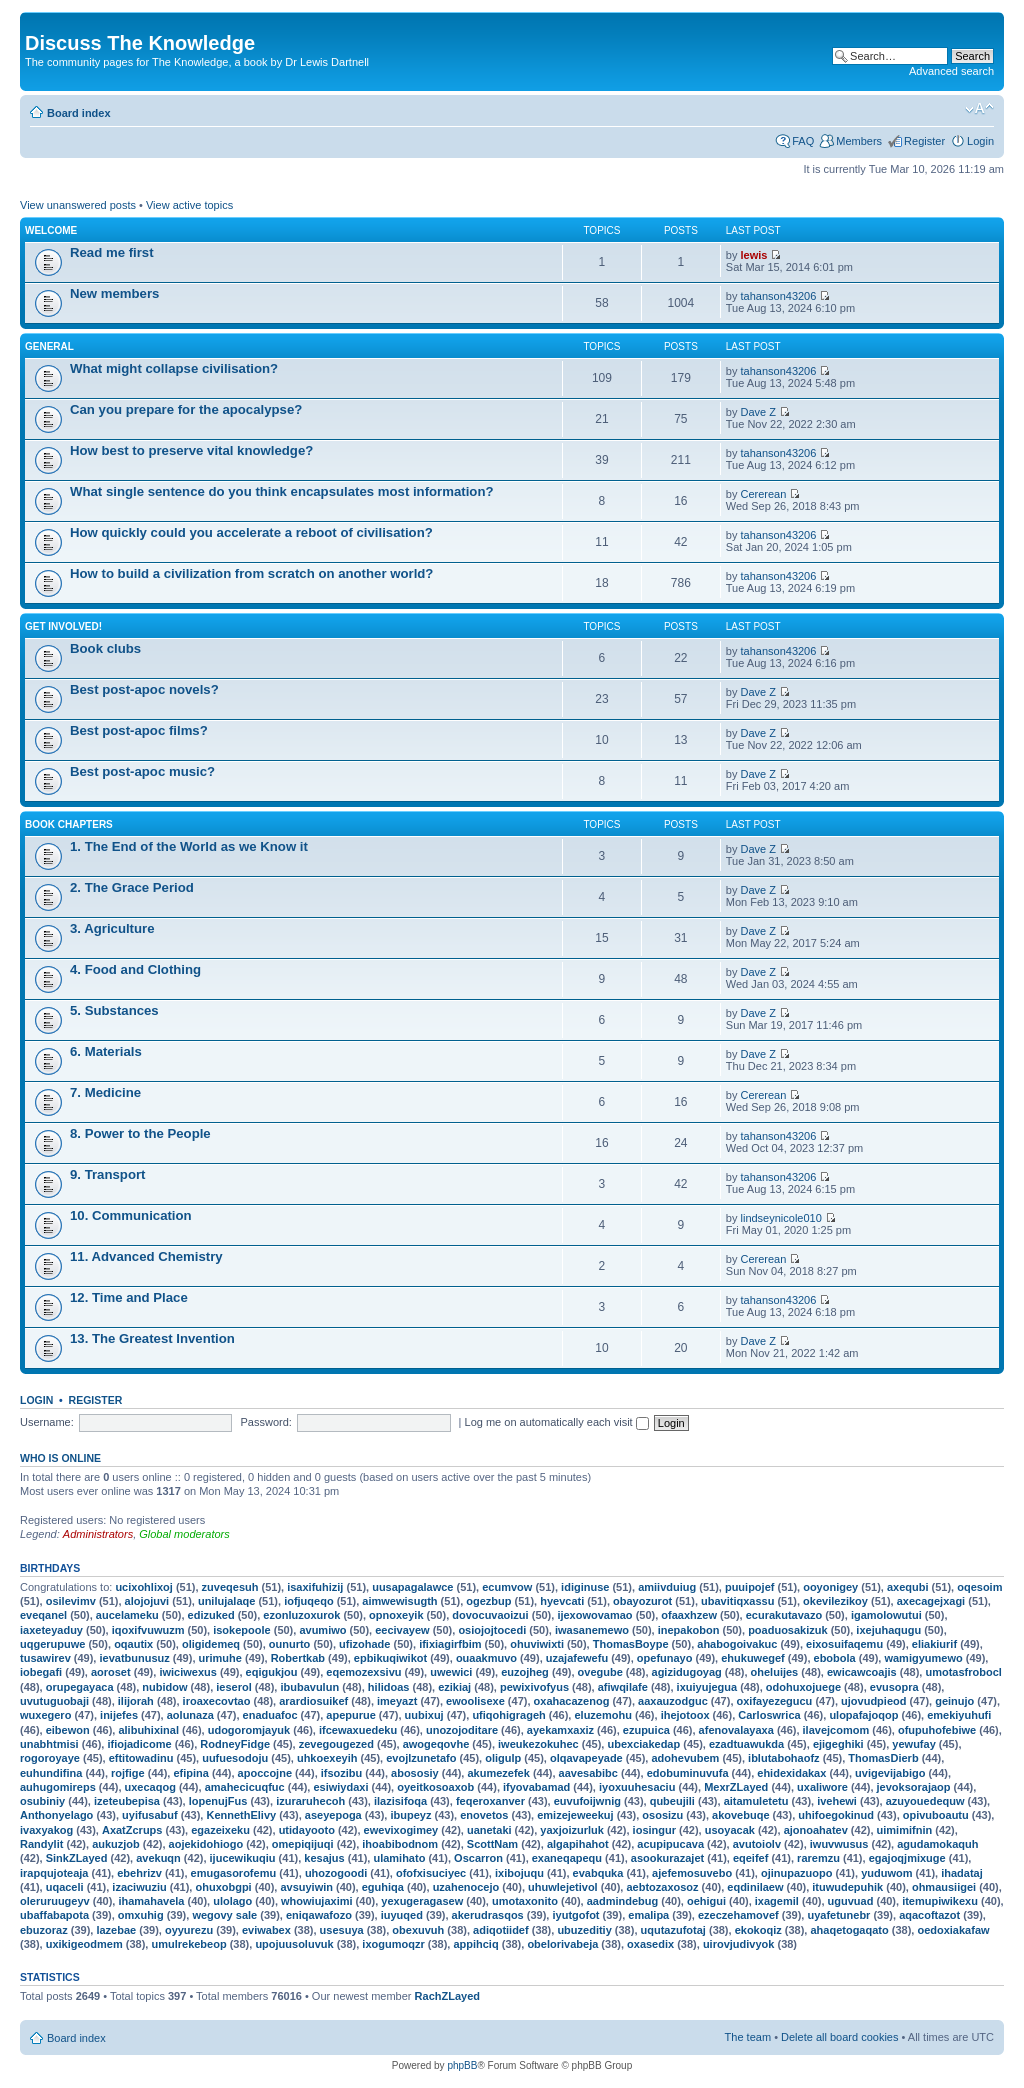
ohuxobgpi (223, 1887)
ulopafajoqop (863, 1715)
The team (748, 2037)
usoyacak (730, 1830)
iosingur (654, 1830)
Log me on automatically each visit (557, 1422)
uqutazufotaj (673, 1930)
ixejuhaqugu (888, 1630)
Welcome (51, 230)
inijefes (119, 1715)
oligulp (503, 1758)
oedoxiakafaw (953, 1930)
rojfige (128, 1773)
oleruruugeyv (55, 1901)
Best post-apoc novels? (144, 689)
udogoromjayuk (249, 1730)
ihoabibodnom (400, 1844)
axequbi (908, 1587)
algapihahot (578, 1844)
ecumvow (507, 1587)
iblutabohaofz (784, 1758)
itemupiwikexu (940, 1901)
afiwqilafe (623, 1687)
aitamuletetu (756, 1801)
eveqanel (43, 1615)
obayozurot (642, 1601)
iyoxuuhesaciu (637, 1787)
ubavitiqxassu (737, 1601)
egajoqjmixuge (907, 1858)
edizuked (211, 1615)
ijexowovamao (594, 1615)
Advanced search (951, 71)
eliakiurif (934, 1644)
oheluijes (775, 1672)
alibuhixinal (148, 1730)
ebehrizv (139, 1873)
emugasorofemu (234, 1873)
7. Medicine (105, 1092)
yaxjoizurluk (572, 1830)
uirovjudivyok (739, 1944)
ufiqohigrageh (508, 1715)
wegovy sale (224, 1915)
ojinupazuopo (796, 1873)
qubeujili (672, 1801)
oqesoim (979, 1587)
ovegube (600, 1672)
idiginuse (585, 1587)
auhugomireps (58, 1787)
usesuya (342, 1930)
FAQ (803, 141)
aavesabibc (588, 1773)
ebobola (835, 1658)
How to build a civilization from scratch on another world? (251, 573)
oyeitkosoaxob (435, 1787)
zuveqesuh (230, 1587)
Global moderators (184, 1534)
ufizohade (364, 1644)
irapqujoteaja (54, 1873)
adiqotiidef (501, 1930)
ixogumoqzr (393, 1944)
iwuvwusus (839, 1844)
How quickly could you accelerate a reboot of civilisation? (251, 532)
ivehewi (837, 1801)
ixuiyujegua (707, 1687)
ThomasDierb (883, 1758)
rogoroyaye (50, 1758)
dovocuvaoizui (490, 1615)
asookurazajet (667, 1858)
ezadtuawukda (746, 1744)
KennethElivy (241, 1815)
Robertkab (298, 1658)
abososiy (415, 1773)
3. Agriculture (112, 928)
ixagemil (777, 1901)
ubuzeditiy (584, 1930)
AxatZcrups (132, 1830)
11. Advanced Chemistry (146, 1256)
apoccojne (265, 1773)
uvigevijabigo (890, 1773)
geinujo (954, 1701)
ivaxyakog (46, 1830)
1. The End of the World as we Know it (189, 846)
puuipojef (750, 1587)
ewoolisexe (475, 1701)
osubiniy (42, 1801)
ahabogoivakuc (737, 1644)
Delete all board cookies (839, 2037)
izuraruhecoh (310, 1801)
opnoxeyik (396, 1615)
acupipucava (670, 1844)
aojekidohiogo (206, 1844)
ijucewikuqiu (243, 1858)
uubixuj (424, 1715)
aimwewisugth (399, 1601)
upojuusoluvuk (294, 1944)
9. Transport (107, 1174)
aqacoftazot (929, 1915)
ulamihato (399, 1858)
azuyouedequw (925, 1801)
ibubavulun (309, 1687)
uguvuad (851, 1901)
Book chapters (69, 824)
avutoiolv (757, 1844)
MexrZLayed (736, 1787)
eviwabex (266, 1930)
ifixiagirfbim (450, 1644)
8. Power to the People (140, 1133)
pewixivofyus (534, 1687)
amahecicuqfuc (245, 1787)
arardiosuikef (313, 1701)
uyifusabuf (150, 1815)
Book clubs (105, 648)
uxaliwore (822, 1787)
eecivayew (402, 1630)
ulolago (232, 1901)
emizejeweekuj (575, 1815)
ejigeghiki (838, 1744)
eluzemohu (602, 1715)
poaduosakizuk (787, 1630)
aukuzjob (116, 1844)
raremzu (818, 1858)
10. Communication (131, 1215)
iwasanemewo (592, 1630)
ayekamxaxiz (560, 1730)
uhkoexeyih (327, 1758)
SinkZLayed (77, 1858)
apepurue (351, 1715)
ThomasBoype (631, 1644)
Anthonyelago (56, 1815)
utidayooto (307, 1830)
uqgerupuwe (52, 1644)
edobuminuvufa (688, 1773)
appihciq (475, 1944)
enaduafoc (270, 1715)
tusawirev (45, 1658)
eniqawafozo (319, 1915)
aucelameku (127, 1615)
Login (980, 141)
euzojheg (525, 1672)
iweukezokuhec (538, 1744)
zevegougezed (336, 1744)
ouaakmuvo (486, 1658)
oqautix (133, 1644)
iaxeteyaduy (51, 1630)
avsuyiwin (306, 1887)
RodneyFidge (235, 1744)
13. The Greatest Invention (152, 1338)
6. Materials (106, 1051)
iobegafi (41, 1672)
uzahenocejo (466, 1887)
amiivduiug (667, 1587)
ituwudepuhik (847, 1887)
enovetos (484, 1815)
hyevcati (562, 1601)
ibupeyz (410, 1815)
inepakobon (689, 1630)
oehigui (706, 1901)
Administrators (98, 1534)
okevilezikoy (835, 1601)
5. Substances (114, 1010)
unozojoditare (462, 1730)
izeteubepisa (127, 1801)
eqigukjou (272, 1672)
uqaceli (65, 1887)
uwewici (451, 1672)
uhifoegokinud (836, 1815)
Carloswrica (769, 1715)
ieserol (233, 1687)
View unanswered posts (78, 205)
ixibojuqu (519, 1873)
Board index (79, 113)
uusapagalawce (412, 1587)
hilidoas (389, 1687)
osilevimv (71, 1601)
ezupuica (646, 1730)
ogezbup (488, 1601)
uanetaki (489, 1830)
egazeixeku (220, 1830)
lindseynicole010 (781, 1218)
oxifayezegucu (775, 1701)
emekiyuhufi (959, 1715)
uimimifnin (905, 1830)
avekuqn (158, 1858)
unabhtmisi (49, 1744)
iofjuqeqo (309, 1601)
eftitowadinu (141, 1758)
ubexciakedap (643, 1744)
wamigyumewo (923, 1658)
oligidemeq (211, 1644)
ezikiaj (454, 1687)
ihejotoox (685, 1715)
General (49, 346)
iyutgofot (575, 1915)
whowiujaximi (317, 1901)
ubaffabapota (54, 1915)
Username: (47, 1422)
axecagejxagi (931, 1601)
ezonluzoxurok (301, 1615)
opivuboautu (936, 1815)
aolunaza (190, 1715)
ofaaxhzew (689, 1615)
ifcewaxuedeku (358, 1730)
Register (924, 141)
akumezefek (498, 1773)
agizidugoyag (687, 1672)
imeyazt (397, 1701)
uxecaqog (150, 1787)
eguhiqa (383, 1887)
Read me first (112, 252)
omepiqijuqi (303, 1844)
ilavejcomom (836, 1730)
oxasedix (650, 1944)
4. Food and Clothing (135, 969)
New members (114, 293)
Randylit (41, 1844)
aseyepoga (333, 1815)
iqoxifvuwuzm (148, 1630)
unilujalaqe (226, 1601)
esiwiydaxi (340, 1787)
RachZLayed (447, 1996)
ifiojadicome (139, 1744)
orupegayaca (80, 1687)
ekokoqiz (758, 1930)
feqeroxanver (490, 1801)
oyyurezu (189, 1930)
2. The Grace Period (132, 887)
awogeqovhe (436, 1744)
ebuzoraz (44, 1930)
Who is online (60, 1458)
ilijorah (136, 1701)
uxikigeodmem (84, 1944)
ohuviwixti (537, 1644)
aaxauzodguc (673, 1701)
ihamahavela (151, 1901)
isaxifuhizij (315, 1587)
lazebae (116, 1930)
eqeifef (750, 1858)
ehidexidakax (791, 1773)
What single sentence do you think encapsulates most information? (282, 491)
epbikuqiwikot (390, 1658)
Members (859, 141)
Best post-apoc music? (142, 771)
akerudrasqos (488, 1915)
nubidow (164, 1687)
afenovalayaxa (736, 1730)
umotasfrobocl (963, 1672)
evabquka (598, 1873)
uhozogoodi (336, 1873)
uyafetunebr (838, 1915)
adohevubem (685, 1758)
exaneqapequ (567, 1858)
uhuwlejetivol (563, 1887)
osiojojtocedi (492, 1630)
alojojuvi (147, 1601)
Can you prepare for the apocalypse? (186, 409)
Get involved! (63, 626)
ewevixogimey (401, 1830)
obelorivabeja (562, 1944)
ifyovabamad (536, 1787)
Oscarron (478, 1858)
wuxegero (45, 1715)
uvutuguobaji (54, 1701)
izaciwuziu (139, 1887)
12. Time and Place (129, 1297)
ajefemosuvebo (692, 1873)
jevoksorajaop (914, 1787)
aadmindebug (623, 1901)
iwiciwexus (187, 1672)
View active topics (189, 205)
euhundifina (51, 1773)
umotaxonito (525, 1901)
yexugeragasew (422, 1901)
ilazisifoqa (400, 1801)
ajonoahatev (816, 1830)
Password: (266, 1422)
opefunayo (665, 1658)
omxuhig (141, 1915)
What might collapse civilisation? (174, 368)
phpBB (462, 2065)
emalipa (648, 1915)
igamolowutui (886, 1615)
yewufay (913, 1744)
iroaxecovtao (217, 1701)
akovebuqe (740, 1815)
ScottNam (492, 1844)
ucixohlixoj (143, 1587)
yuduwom (886, 1873)
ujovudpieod (873, 1701)
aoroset (111, 1672)
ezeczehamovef (738, 1915)
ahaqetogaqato (849, 1930)
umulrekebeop (188, 1944)
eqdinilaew (755, 1887)
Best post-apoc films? (139, 730)
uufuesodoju (235, 1758)
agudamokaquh (937, 1844)
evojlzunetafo (421, 1758)
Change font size (979, 109)
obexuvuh (418, 1930)
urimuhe (220, 1658)
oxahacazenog (572, 1701)
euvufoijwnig (587, 1801)
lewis (754, 255)
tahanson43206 (779, 296)
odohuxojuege (803, 1687)
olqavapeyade (586, 1758)
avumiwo (322, 1630)
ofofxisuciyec (431, 1873)
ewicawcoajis (862, 1672)
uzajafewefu (577, 1658)
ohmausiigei (944, 1887)
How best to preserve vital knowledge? (191, 450)
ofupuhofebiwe (937, 1730)
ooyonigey (830, 1587)
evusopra (894, 1687)
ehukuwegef (753, 1658)
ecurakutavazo (784, 1615)
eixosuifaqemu (844, 1644)
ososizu (662, 1815)
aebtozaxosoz (662, 1887)
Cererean (764, 494)
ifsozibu (342, 1773)
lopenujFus (218, 1801)
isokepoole (241, 1630)
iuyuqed (402, 1915)
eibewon (68, 1730)
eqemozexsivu (363, 1672)
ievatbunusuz (134, 1658)
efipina (190, 1773)
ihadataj (962, 1873)
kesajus (324, 1858)
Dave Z (758, 412)
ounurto (290, 1644)
